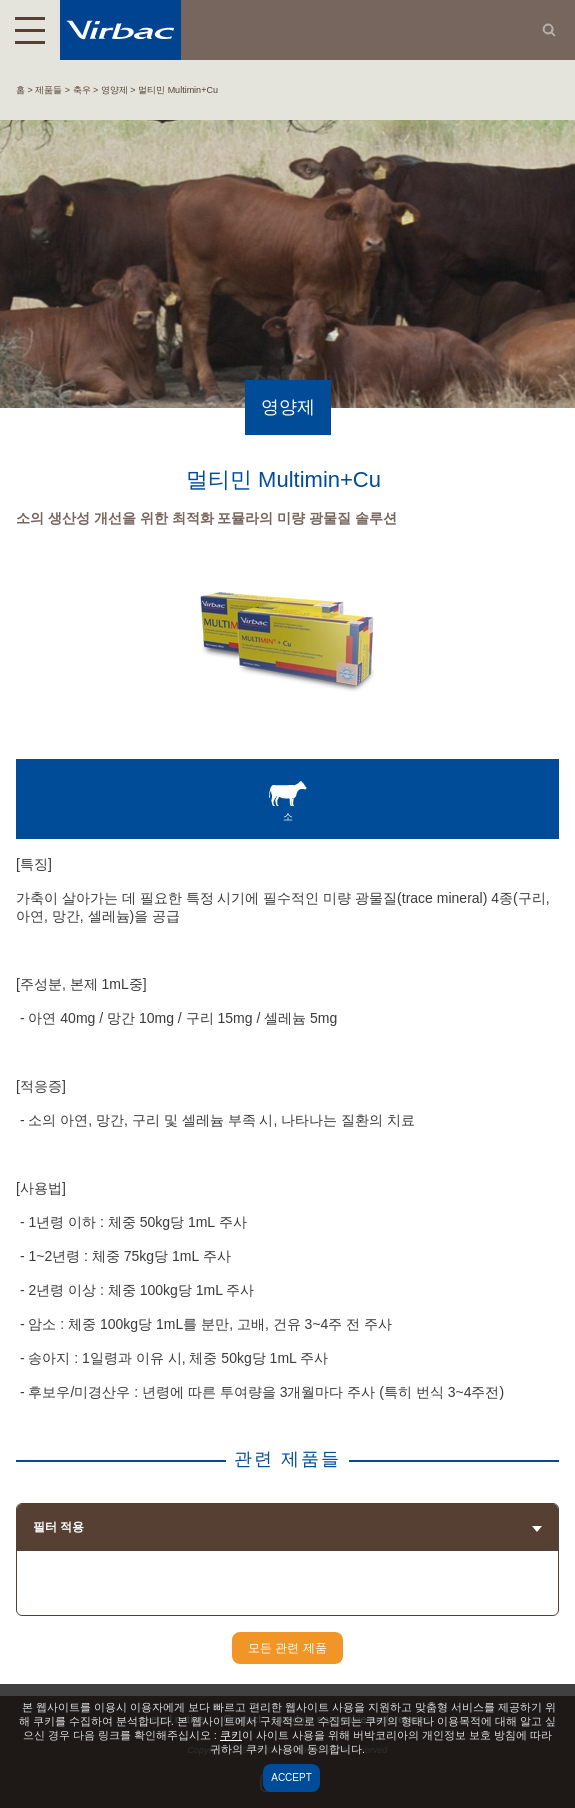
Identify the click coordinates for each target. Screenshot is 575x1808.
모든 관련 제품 (287, 1648)
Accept (291, 1777)
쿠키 (231, 1735)
